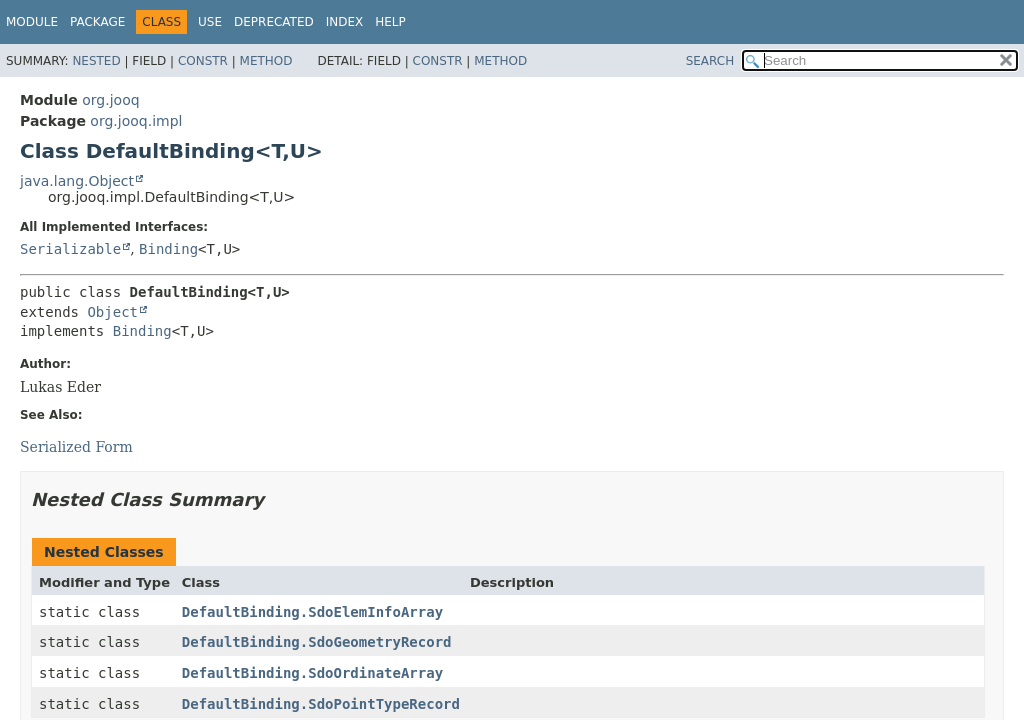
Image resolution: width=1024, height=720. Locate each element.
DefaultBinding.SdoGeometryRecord (317, 642)
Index (345, 22)
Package (97, 22)
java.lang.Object (77, 181)
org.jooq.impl (136, 121)
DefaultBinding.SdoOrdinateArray (312, 673)
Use (210, 22)
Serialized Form (76, 447)
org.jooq (110, 100)
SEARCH (710, 61)
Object (112, 312)
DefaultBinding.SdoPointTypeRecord (321, 704)
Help (390, 22)
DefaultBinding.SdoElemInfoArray (312, 612)
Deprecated (274, 22)
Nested (96, 61)
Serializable (70, 249)
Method (266, 61)
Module (32, 22)
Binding (168, 249)
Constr (203, 61)
